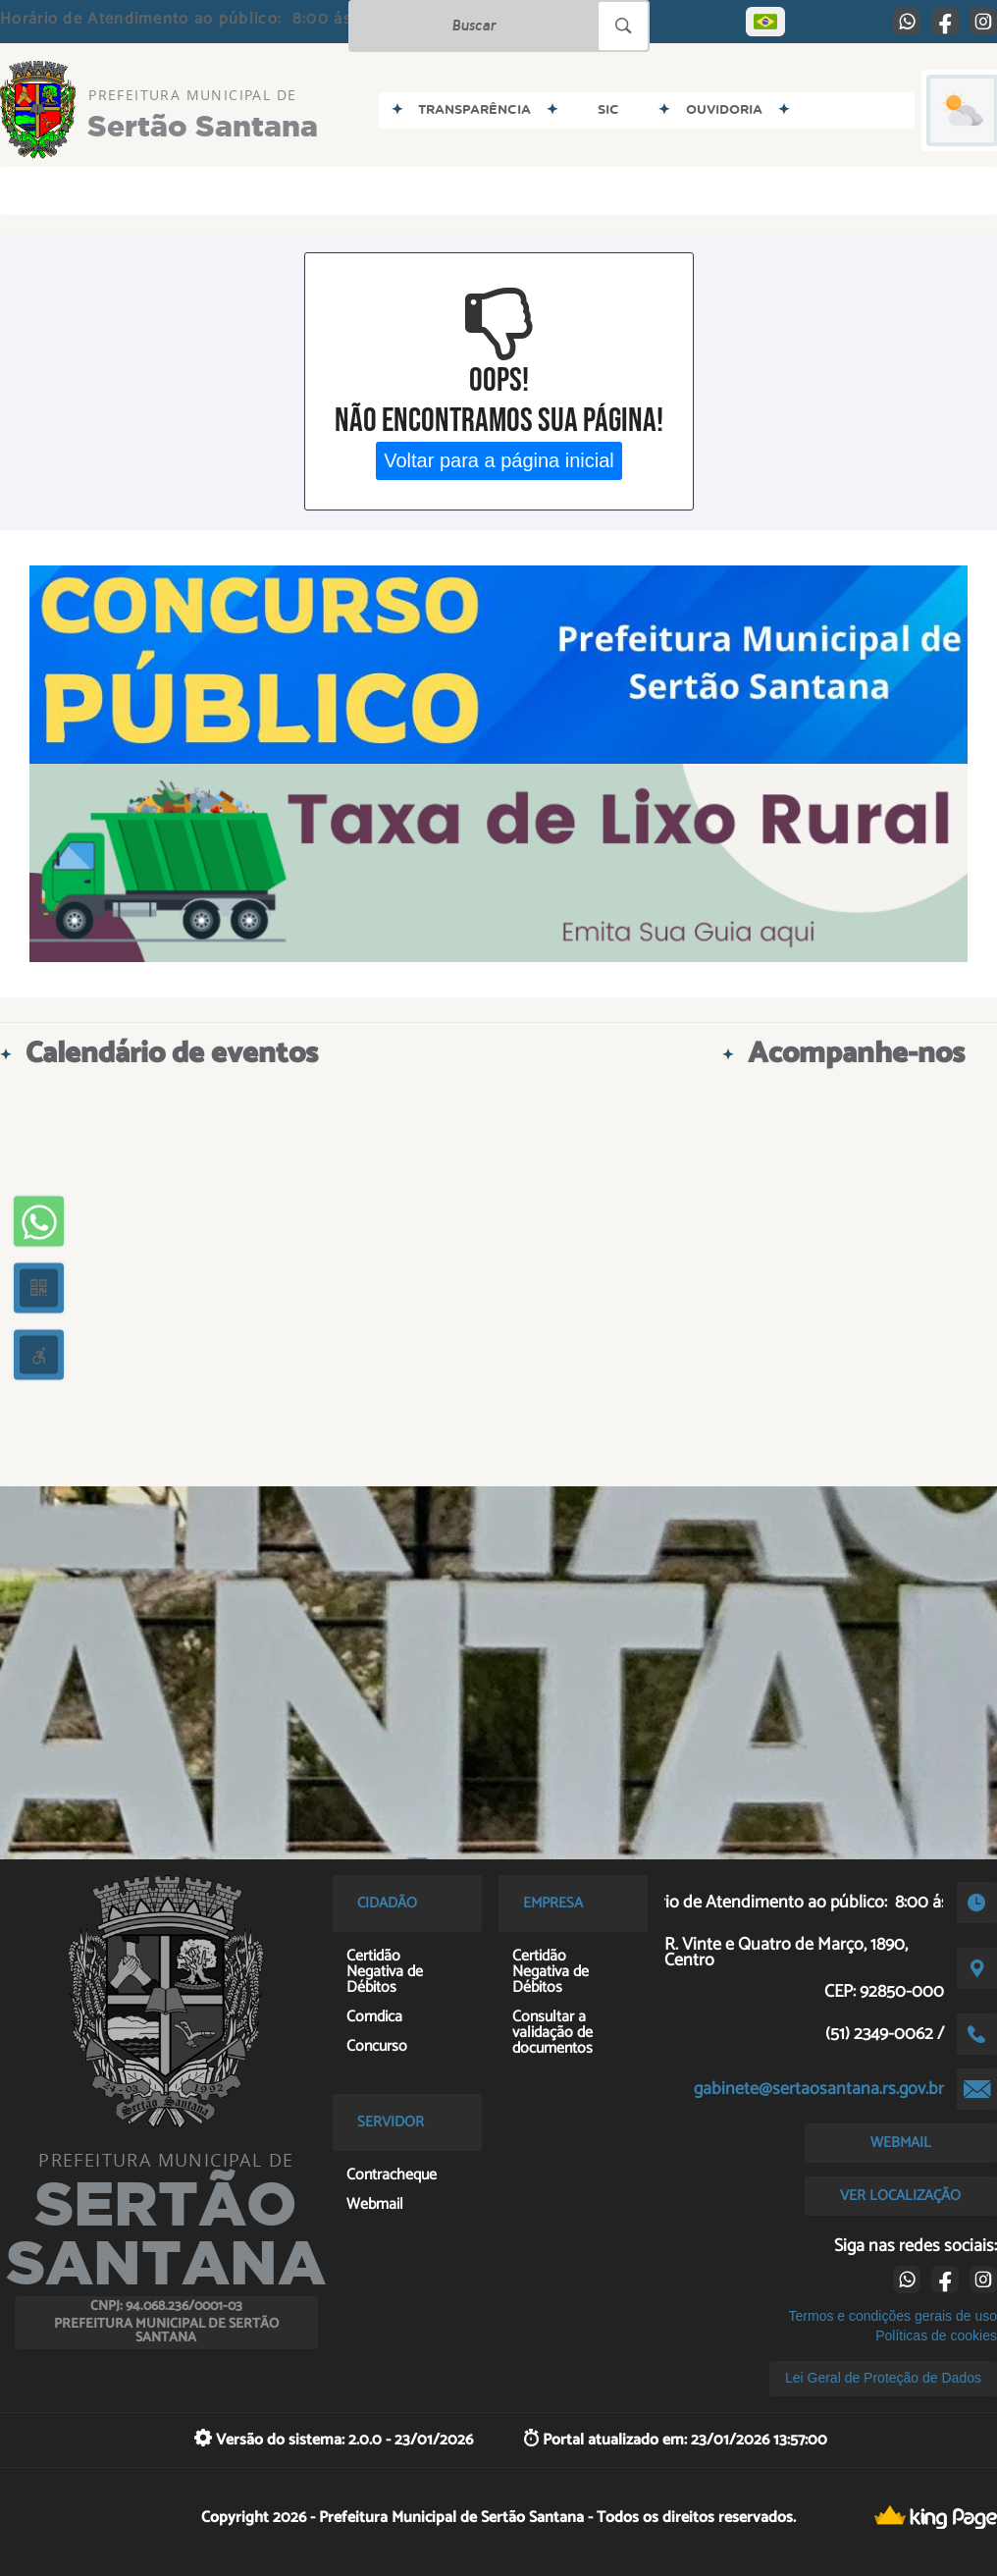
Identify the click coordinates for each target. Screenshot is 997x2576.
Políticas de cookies (936, 2335)
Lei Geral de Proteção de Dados (883, 2378)
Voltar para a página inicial (499, 460)
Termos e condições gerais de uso (893, 2316)
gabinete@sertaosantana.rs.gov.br (819, 2089)
